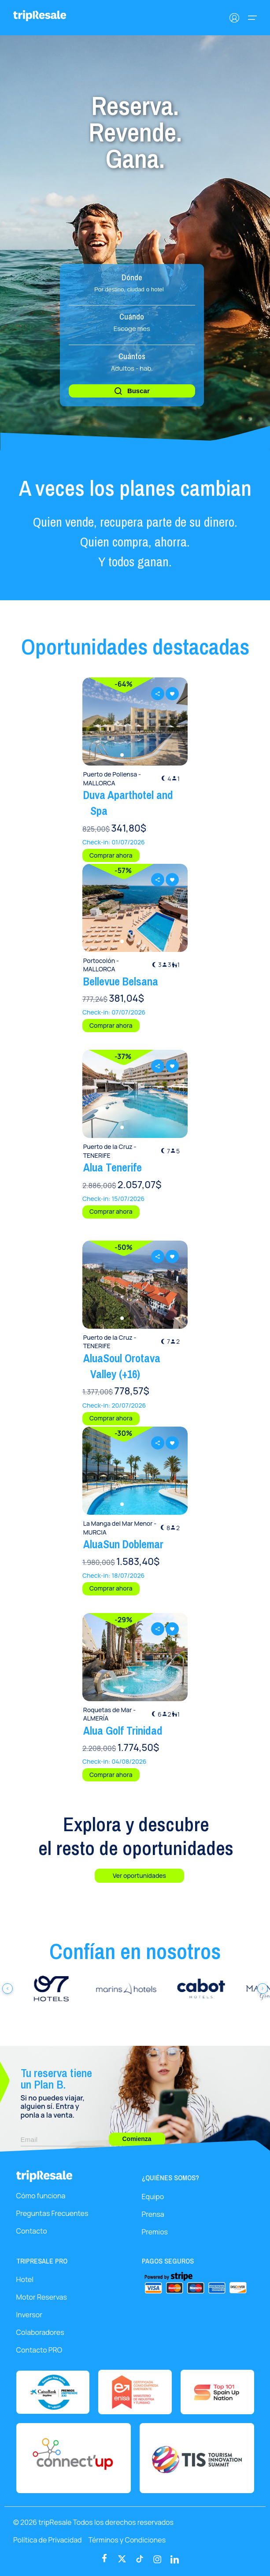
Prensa (153, 2214)
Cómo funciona (41, 2196)
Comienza (137, 2138)
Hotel (25, 2279)
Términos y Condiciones (127, 2540)
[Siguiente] (262, 1988)
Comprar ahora (111, 855)
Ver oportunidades (139, 1875)
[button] (122, 755)
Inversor (29, 2315)
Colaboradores (40, 2332)
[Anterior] (7, 1988)
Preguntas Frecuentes (52, 2213)
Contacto (31, 2231)
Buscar (132, 391)
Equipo (153, 2196)
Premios (155, 2232)
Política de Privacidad (47, 2540)
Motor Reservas (41, 2297)
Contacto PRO (39, 2350)
